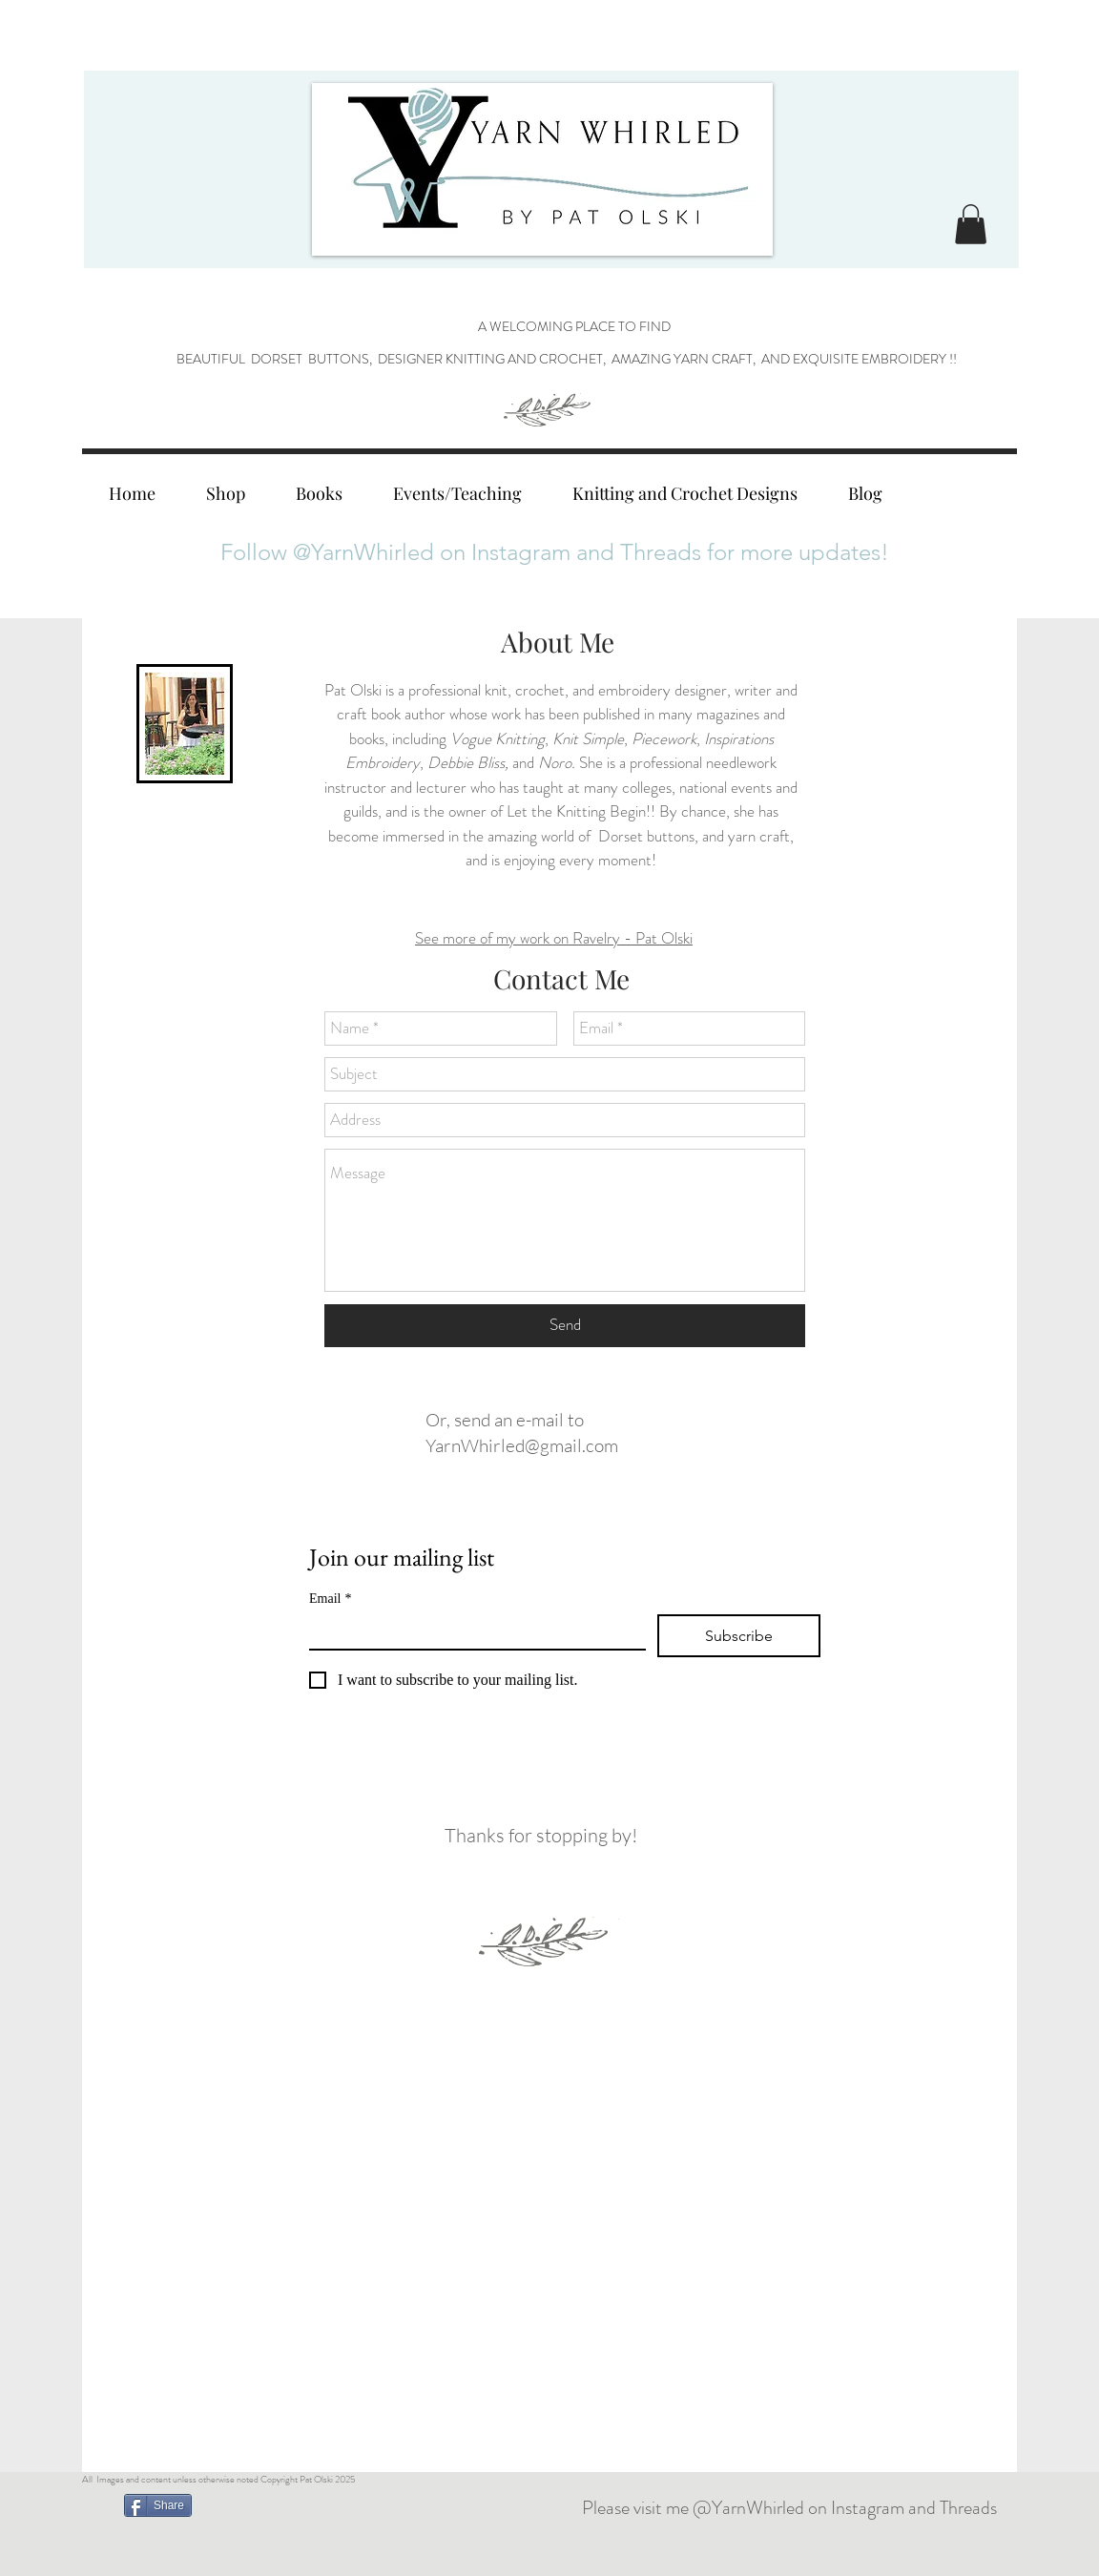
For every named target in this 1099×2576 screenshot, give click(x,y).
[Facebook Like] (398, 2508)
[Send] (564, 1325)
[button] (970, 224)
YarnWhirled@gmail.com (521, 1445)
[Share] (158, 2505)
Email (330, 1598)
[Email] (471, 1631)
